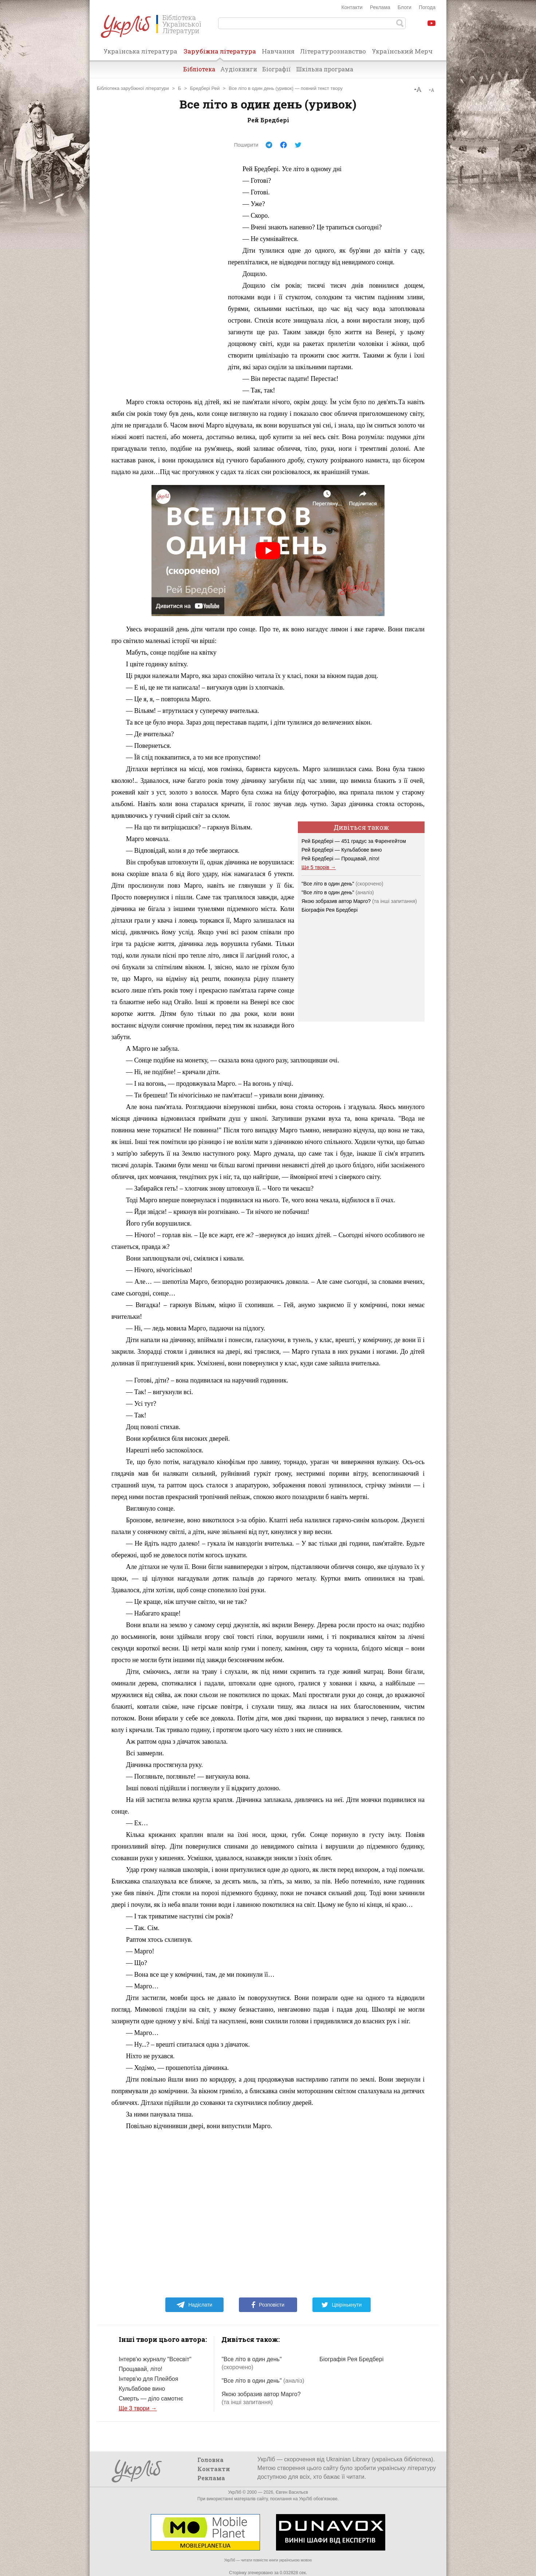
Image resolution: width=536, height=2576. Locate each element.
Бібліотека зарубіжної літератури (133, 88)
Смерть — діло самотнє (151, 2398)
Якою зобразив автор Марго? (336, 901)
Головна (210, 2459)
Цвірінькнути (342, 2304)
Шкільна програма (324, 69)
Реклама (380, 7)
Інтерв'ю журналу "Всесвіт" (155, 2359)
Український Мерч (402, 51)
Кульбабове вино (142, 2389)
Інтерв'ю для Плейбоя (148, 2379)
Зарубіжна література (220, 53)
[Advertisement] (166, 272)
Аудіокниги (238, 69)
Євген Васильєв (292, 2492)
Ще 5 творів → (319, 867)
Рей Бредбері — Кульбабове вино (342, 850)
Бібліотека (199, 69)
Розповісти (268, 2304)
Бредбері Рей (205, 88)
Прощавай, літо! (140, 2369)
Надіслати (194, 2304)
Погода (427, 7)
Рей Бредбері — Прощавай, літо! (340, 858)
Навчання (278, 51)
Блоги (404, 7)
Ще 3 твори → (138, 2408)
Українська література (140, 51)
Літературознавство (333, 51)
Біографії (276, 69)
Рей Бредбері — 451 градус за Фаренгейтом (354, 841)
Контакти (351, 7)
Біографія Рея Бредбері (330, 910)
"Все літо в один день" (342, 884)
